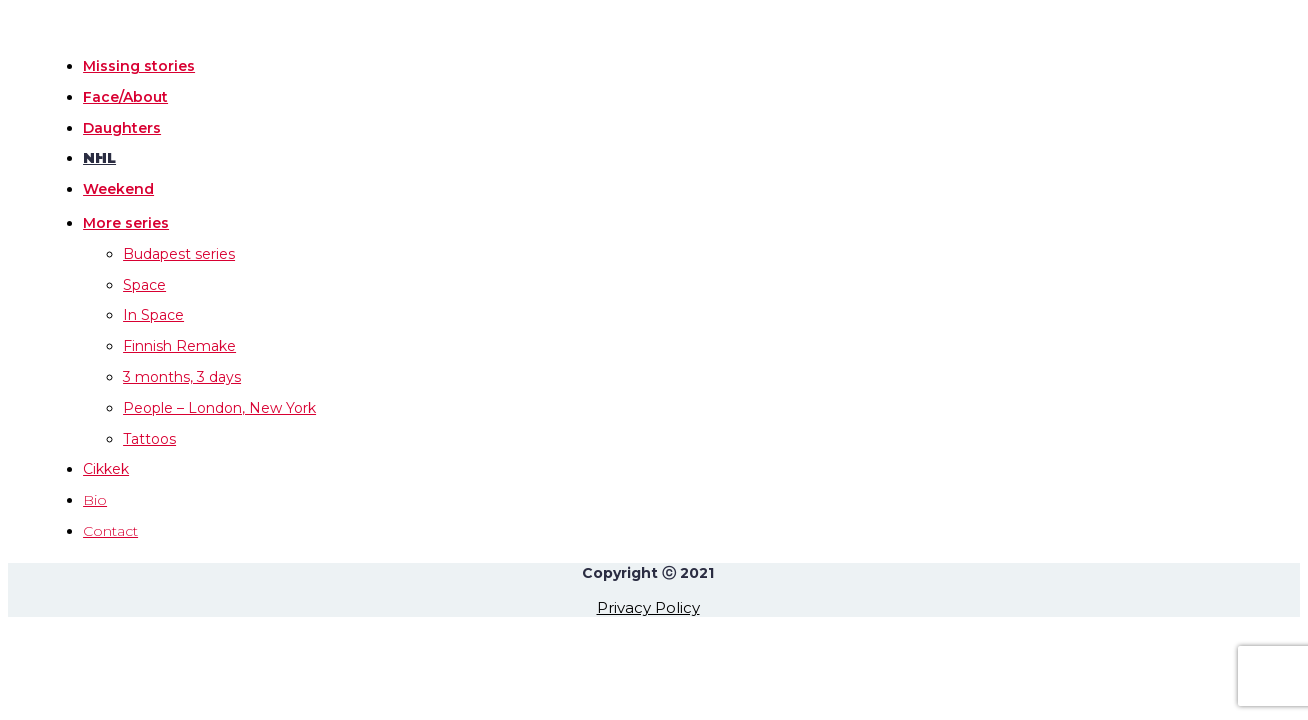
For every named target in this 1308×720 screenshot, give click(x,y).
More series (126, 223)
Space (144, 285)
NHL (99, 158)
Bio (95, 500)
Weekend (118, 189)
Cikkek (106, 469)
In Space (153, 315)
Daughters (122, 128)
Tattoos (149, 439)
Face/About (125, 97)
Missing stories (139, 66)
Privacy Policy (648, 607)
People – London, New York (219, 408)
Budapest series (179, 254)
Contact (110, 531)
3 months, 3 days (182, 377)
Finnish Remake (179, 346)
